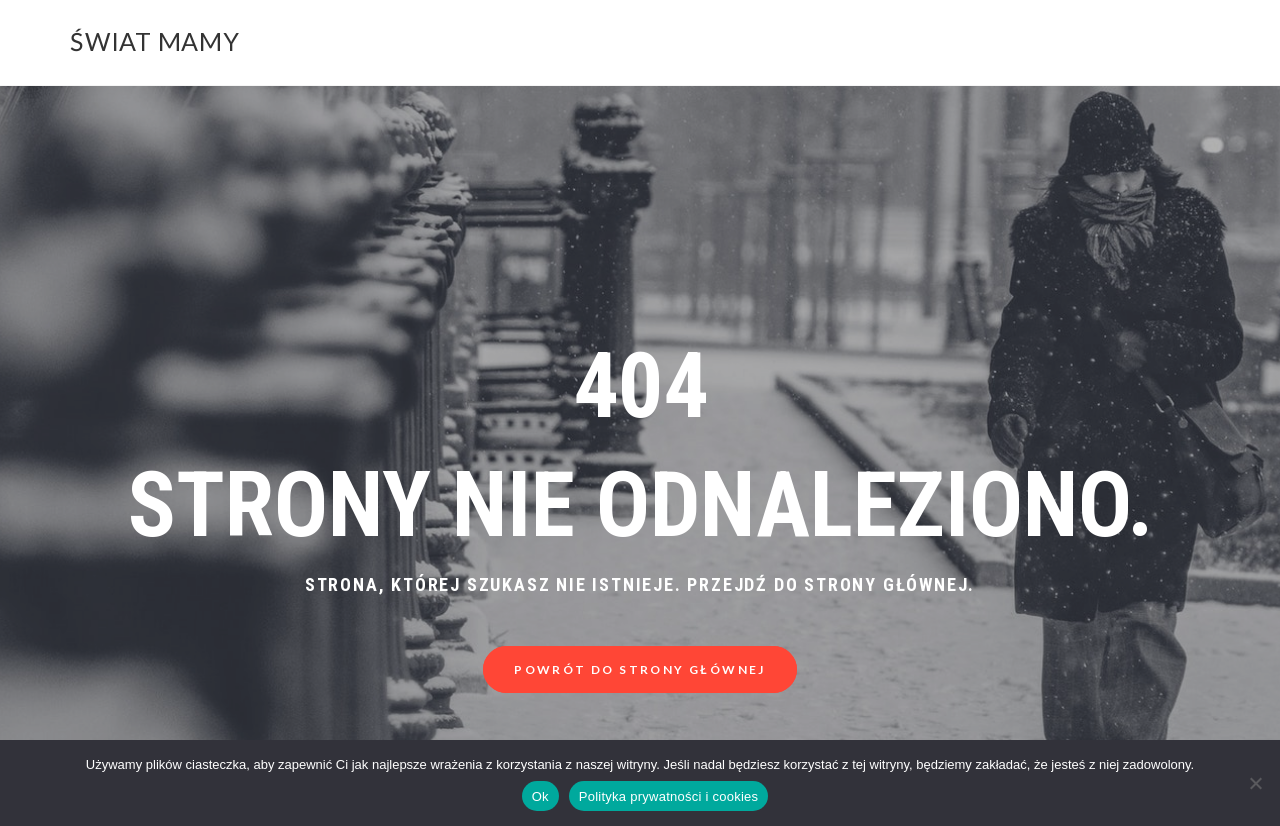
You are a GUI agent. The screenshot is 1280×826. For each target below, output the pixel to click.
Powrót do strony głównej (640, 669)
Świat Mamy (155, 41)
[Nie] (1255, 783)
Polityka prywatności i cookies (668, 796)
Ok (540, 796)
